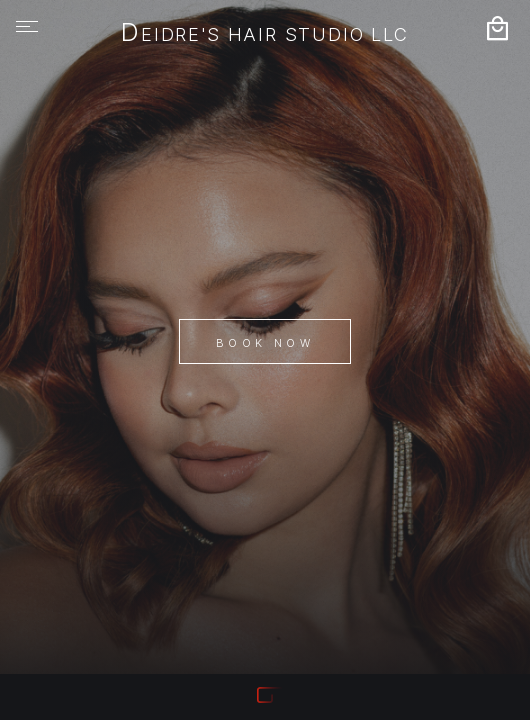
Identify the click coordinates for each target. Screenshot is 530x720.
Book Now (265, 343)
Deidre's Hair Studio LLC (265, 34)
